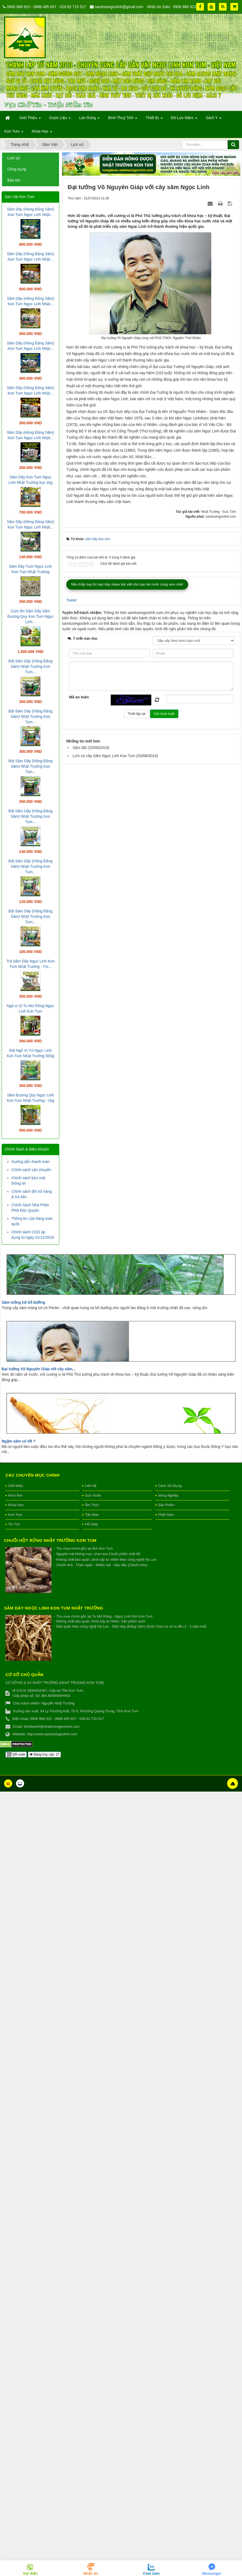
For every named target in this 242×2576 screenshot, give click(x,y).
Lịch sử (13, 158)
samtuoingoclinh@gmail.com (119, 7)
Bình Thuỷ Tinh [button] (122, 119)
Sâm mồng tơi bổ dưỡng (23, 1302)
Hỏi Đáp (91, 1524)
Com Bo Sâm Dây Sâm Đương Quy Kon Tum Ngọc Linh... (31, 616)
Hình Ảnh (15, 1495)
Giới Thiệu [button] (30, 119)
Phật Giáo (166, 1515)
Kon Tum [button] (13, 133)
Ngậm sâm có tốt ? (18, 1441)
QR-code (16, 1754)
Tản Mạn (92, 1515)
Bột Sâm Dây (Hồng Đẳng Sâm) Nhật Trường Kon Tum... (30, 666)
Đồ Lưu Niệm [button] (184, 119)
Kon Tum (15, 1515)
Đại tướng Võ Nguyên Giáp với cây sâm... (39, 1369)
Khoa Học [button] (42, 133)
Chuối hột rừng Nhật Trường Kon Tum (50, 1540)
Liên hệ (90, 1486)
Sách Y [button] (214, 119)
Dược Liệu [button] (60, 119)
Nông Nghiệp (168, 1495)
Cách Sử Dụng (170, 1486)
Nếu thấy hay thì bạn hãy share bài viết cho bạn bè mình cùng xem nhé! (127, 642)
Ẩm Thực (92, 1505)
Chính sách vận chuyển (31, 1170)
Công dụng (16, 169)
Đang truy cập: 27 (44, 1754)
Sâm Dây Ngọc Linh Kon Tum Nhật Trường (53, 1608)
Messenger (211, 2573)
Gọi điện (30, 2573)
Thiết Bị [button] (154, 119)
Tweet (71, 658)
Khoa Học (16, 1505)
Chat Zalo (151, 2573)
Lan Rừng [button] (89, 119)
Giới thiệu (15, 1486)
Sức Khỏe (93, 1495)
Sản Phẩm (166, 1505)
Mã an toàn (79, 755)
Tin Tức (14, 1524)
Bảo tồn (14, 180)
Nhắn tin (90, 2573)
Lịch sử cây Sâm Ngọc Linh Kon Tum (104, 814)
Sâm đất (80, 806)
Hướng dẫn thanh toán (30, 1161)
